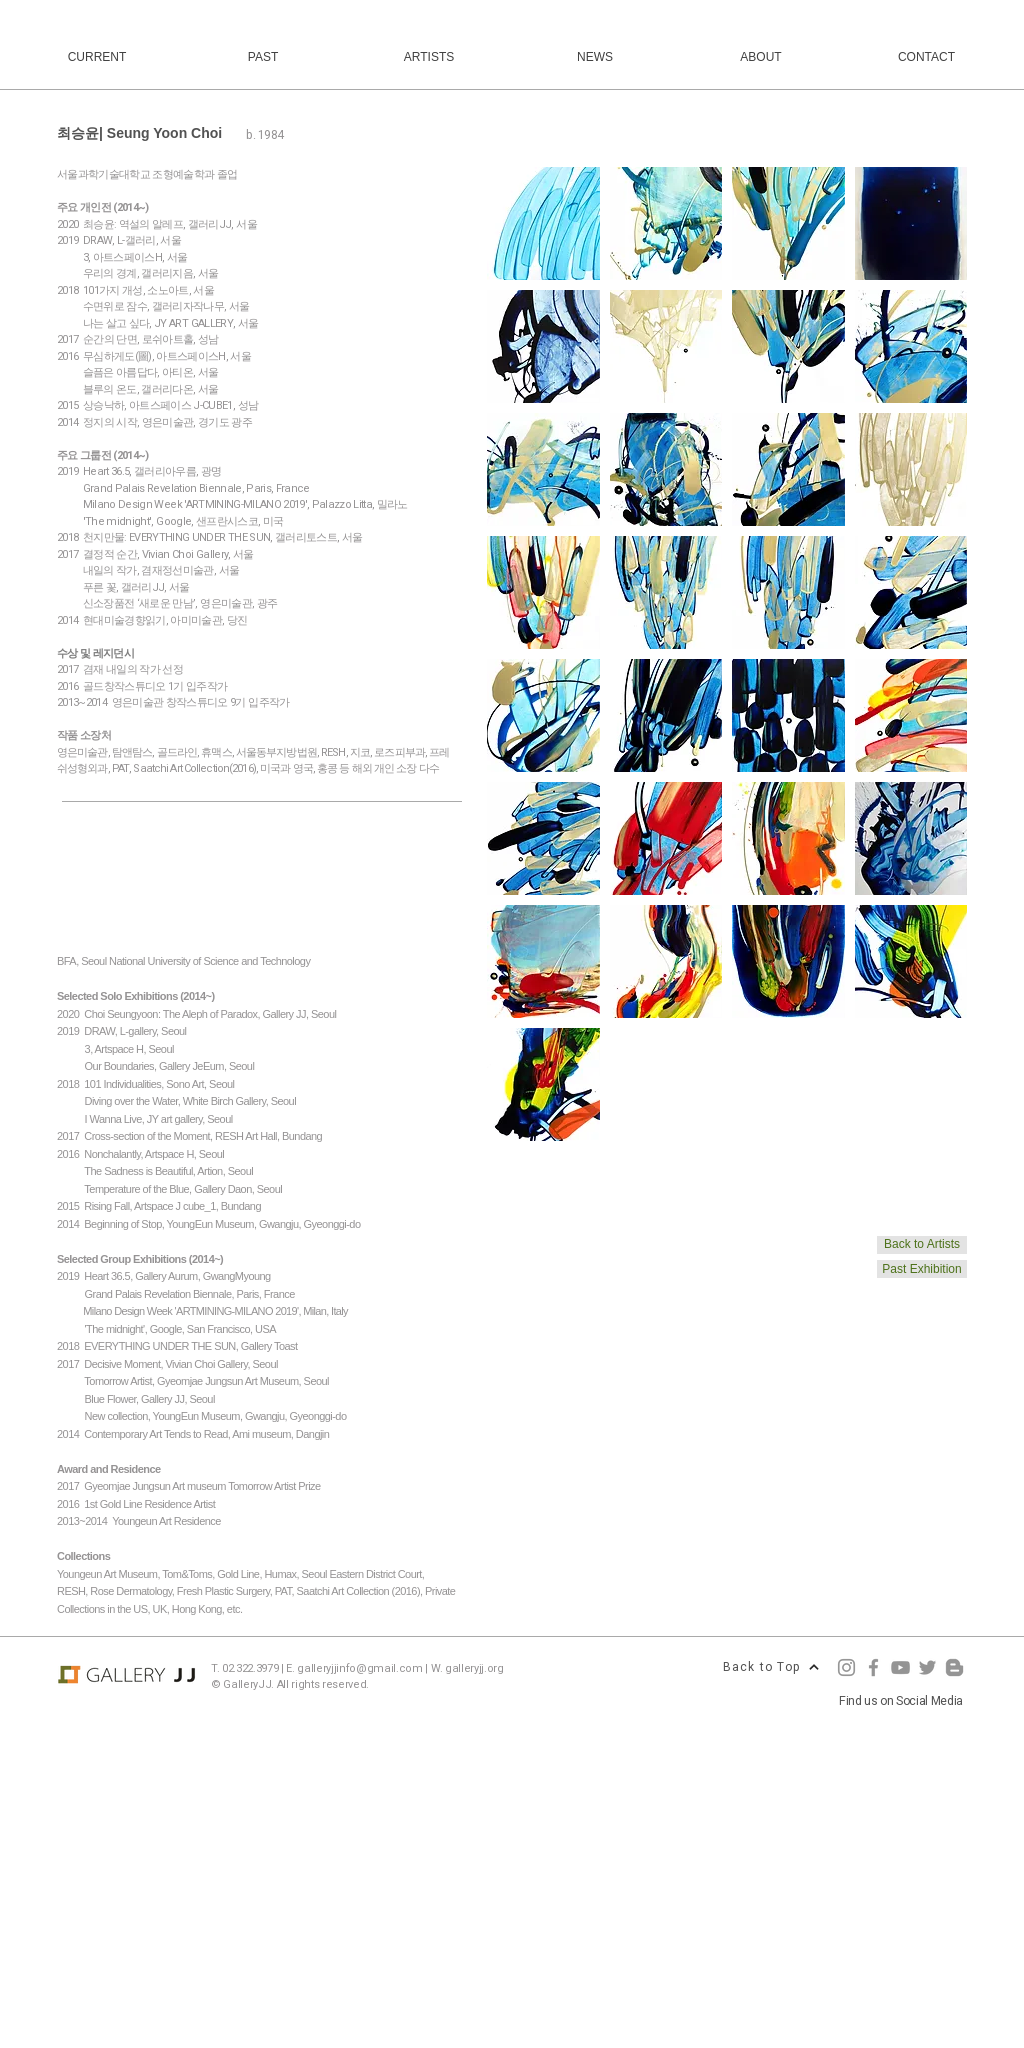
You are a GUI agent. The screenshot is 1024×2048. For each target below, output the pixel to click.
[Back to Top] (771, 1667)
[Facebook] (873, 1667)
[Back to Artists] (922, 1245)
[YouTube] (900, 1667)
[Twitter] (927, 1667)
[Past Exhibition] (922, 1269)
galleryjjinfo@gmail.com (359, 1668)
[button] (543, 223)
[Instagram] (846, 1667)
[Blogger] (954, 1667)
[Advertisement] (512, 1906)
